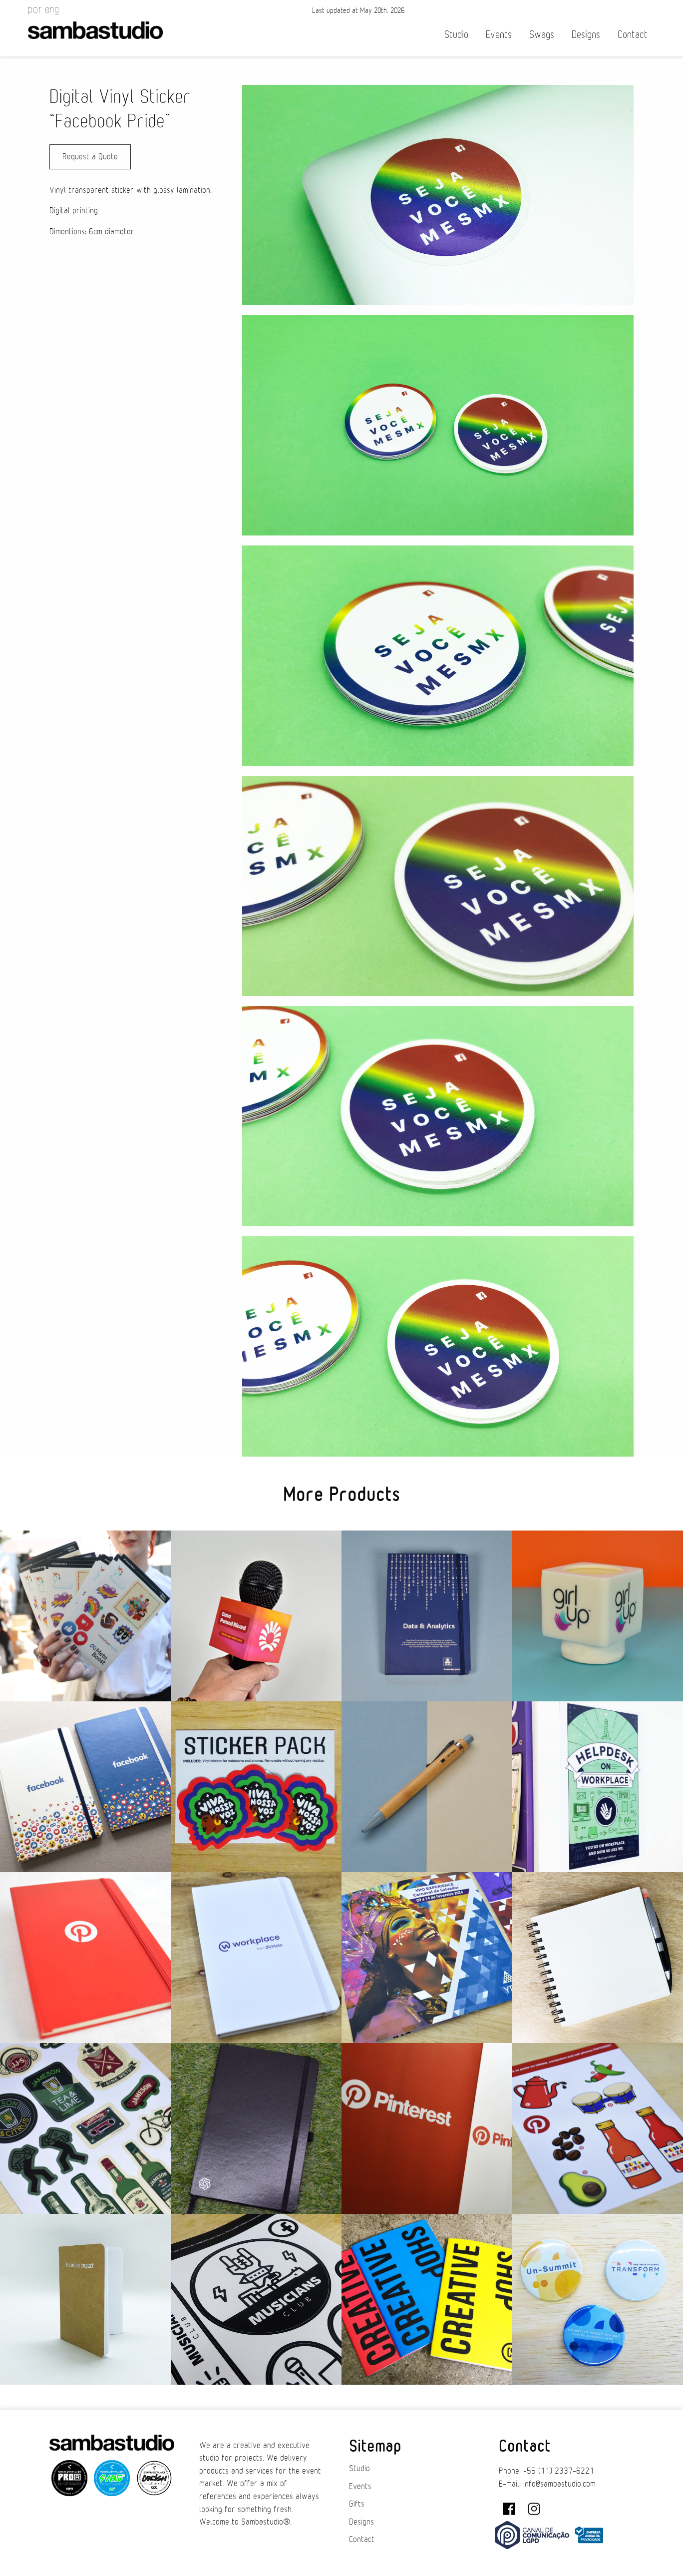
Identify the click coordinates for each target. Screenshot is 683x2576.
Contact (633, 34)
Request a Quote (90, 156)
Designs (586, 34)
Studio (456, 34)
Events (499, 34)
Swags (541, 34)
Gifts (356, 2504)
